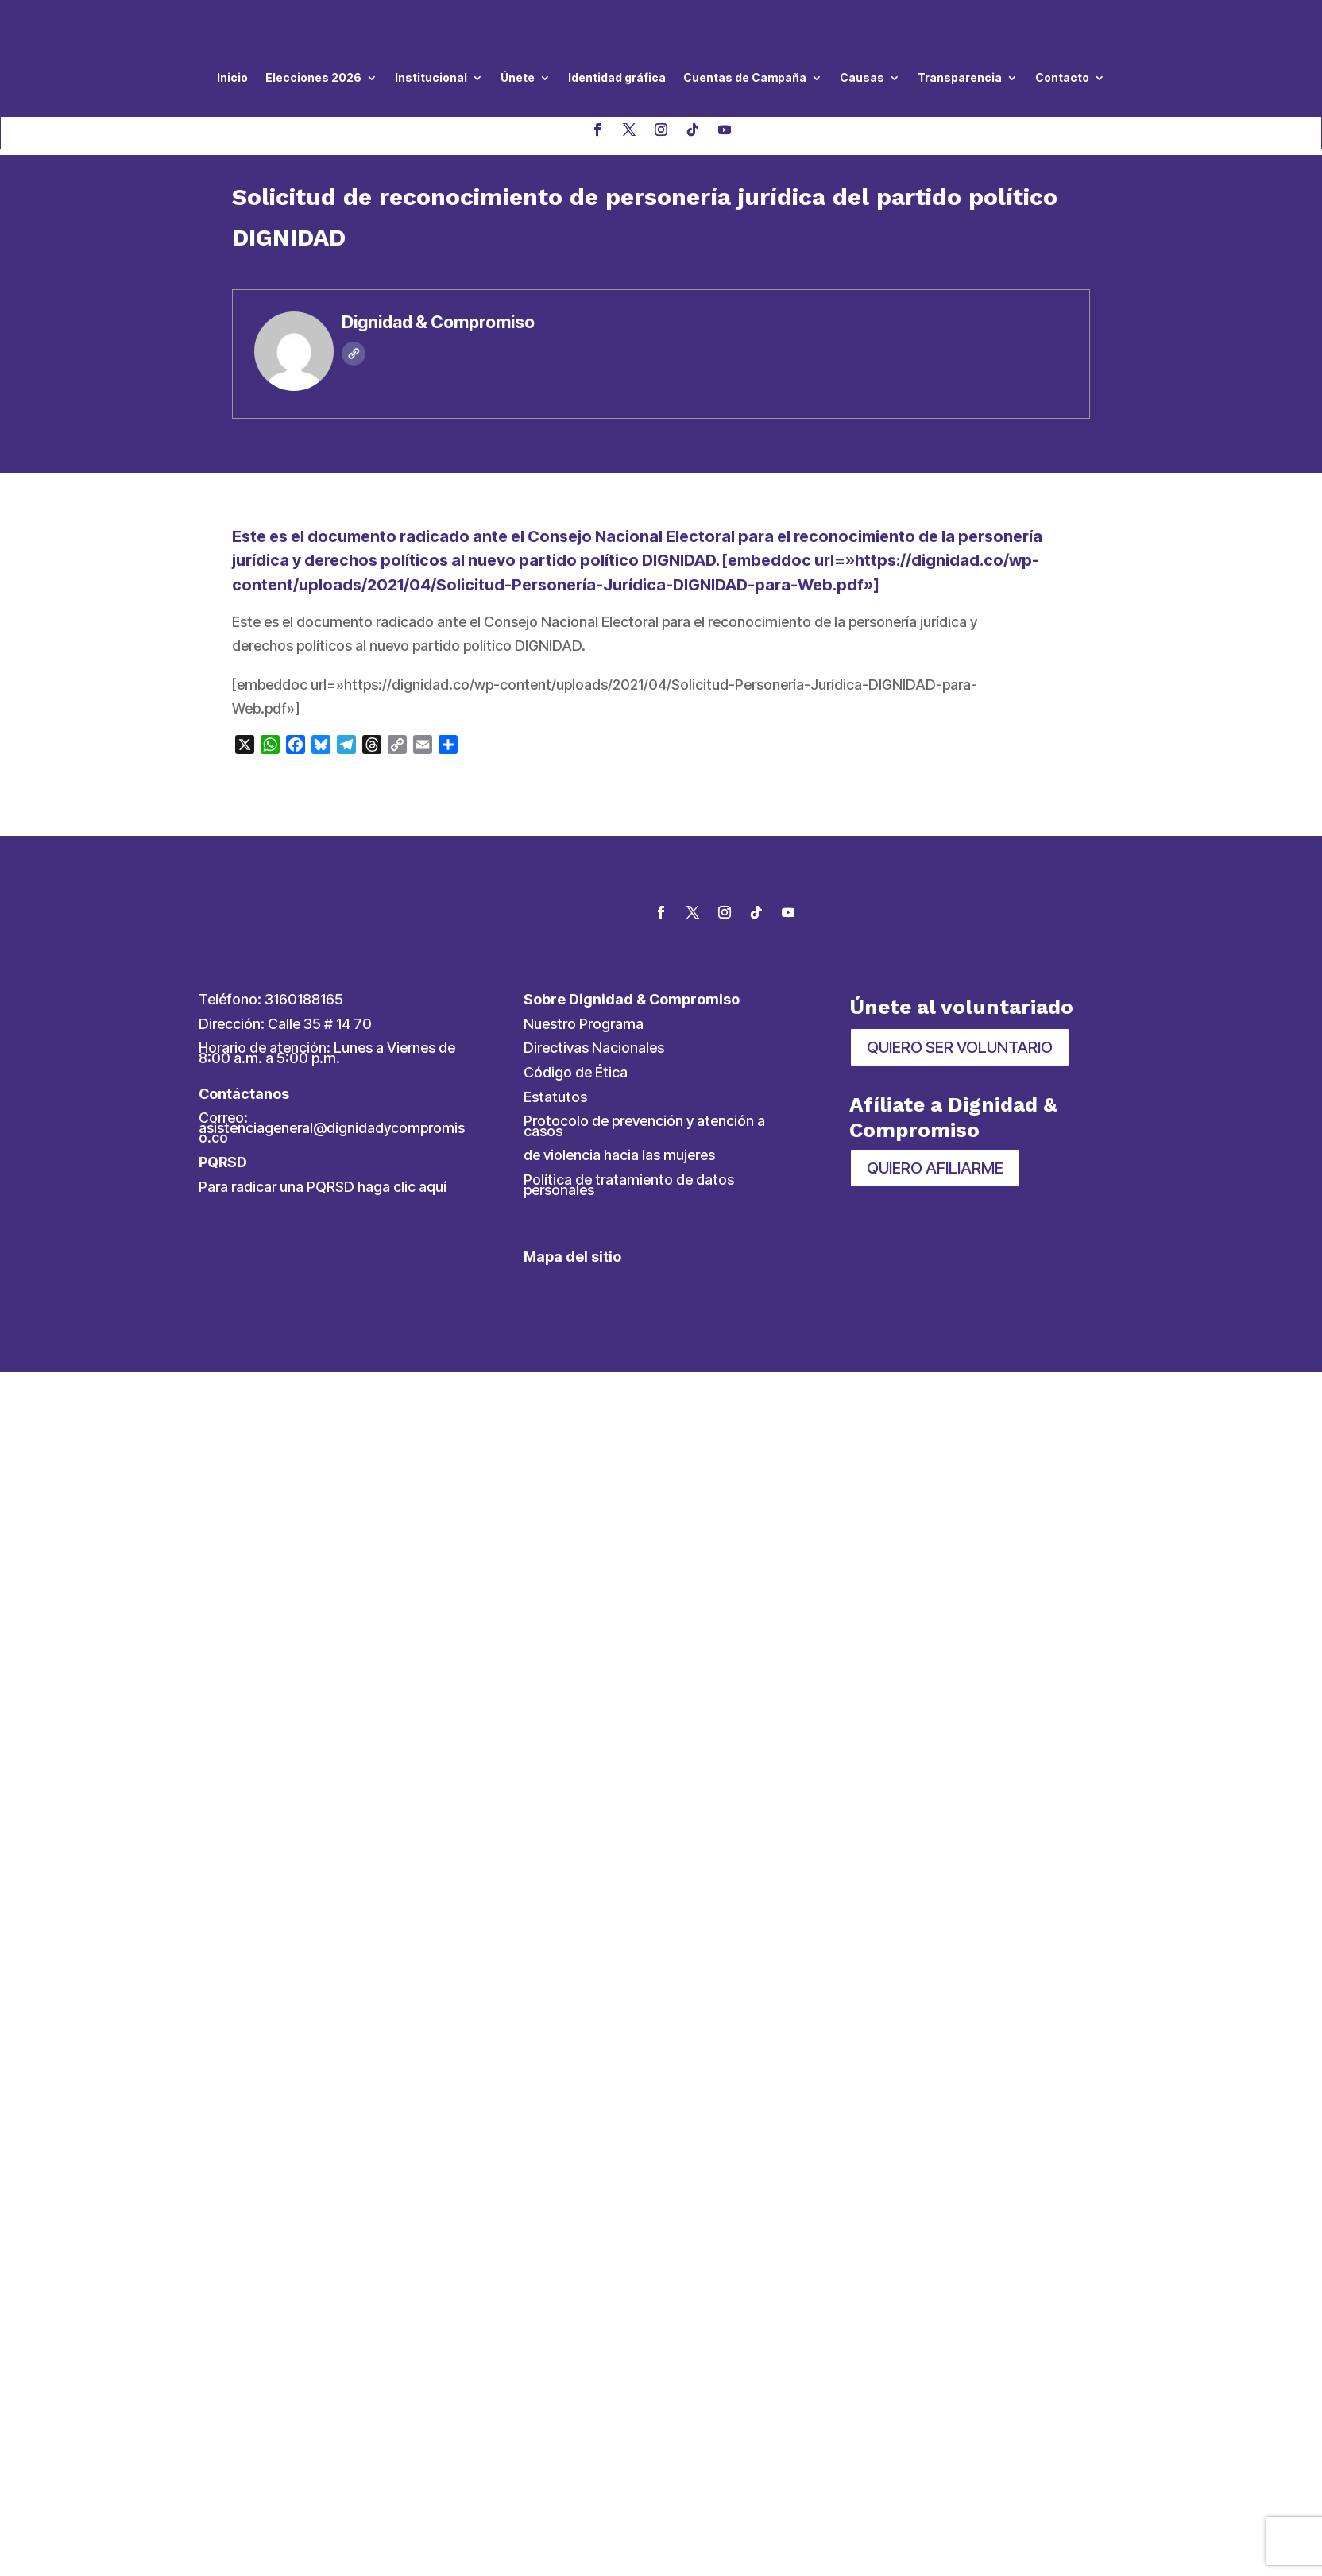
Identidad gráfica (617, 77)
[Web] (353, 354)
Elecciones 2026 (313, 77)
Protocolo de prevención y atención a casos (644, 1125)
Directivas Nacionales (594, 1047)
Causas (862, 77)
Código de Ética (576, 1072)
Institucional (431, 77)
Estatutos (555, 1097)
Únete (518, 77)
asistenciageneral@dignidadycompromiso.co (332, 1133)
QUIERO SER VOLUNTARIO (960, 1047)
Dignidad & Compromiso (438, 321)
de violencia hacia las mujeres (619, 1155)
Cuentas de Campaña (744, 77)
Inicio (232, 77)
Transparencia (960, 77)
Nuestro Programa (584, 1023)
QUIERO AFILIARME (935, 1168)
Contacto (1062, 77)
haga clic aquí (402, 1186)
